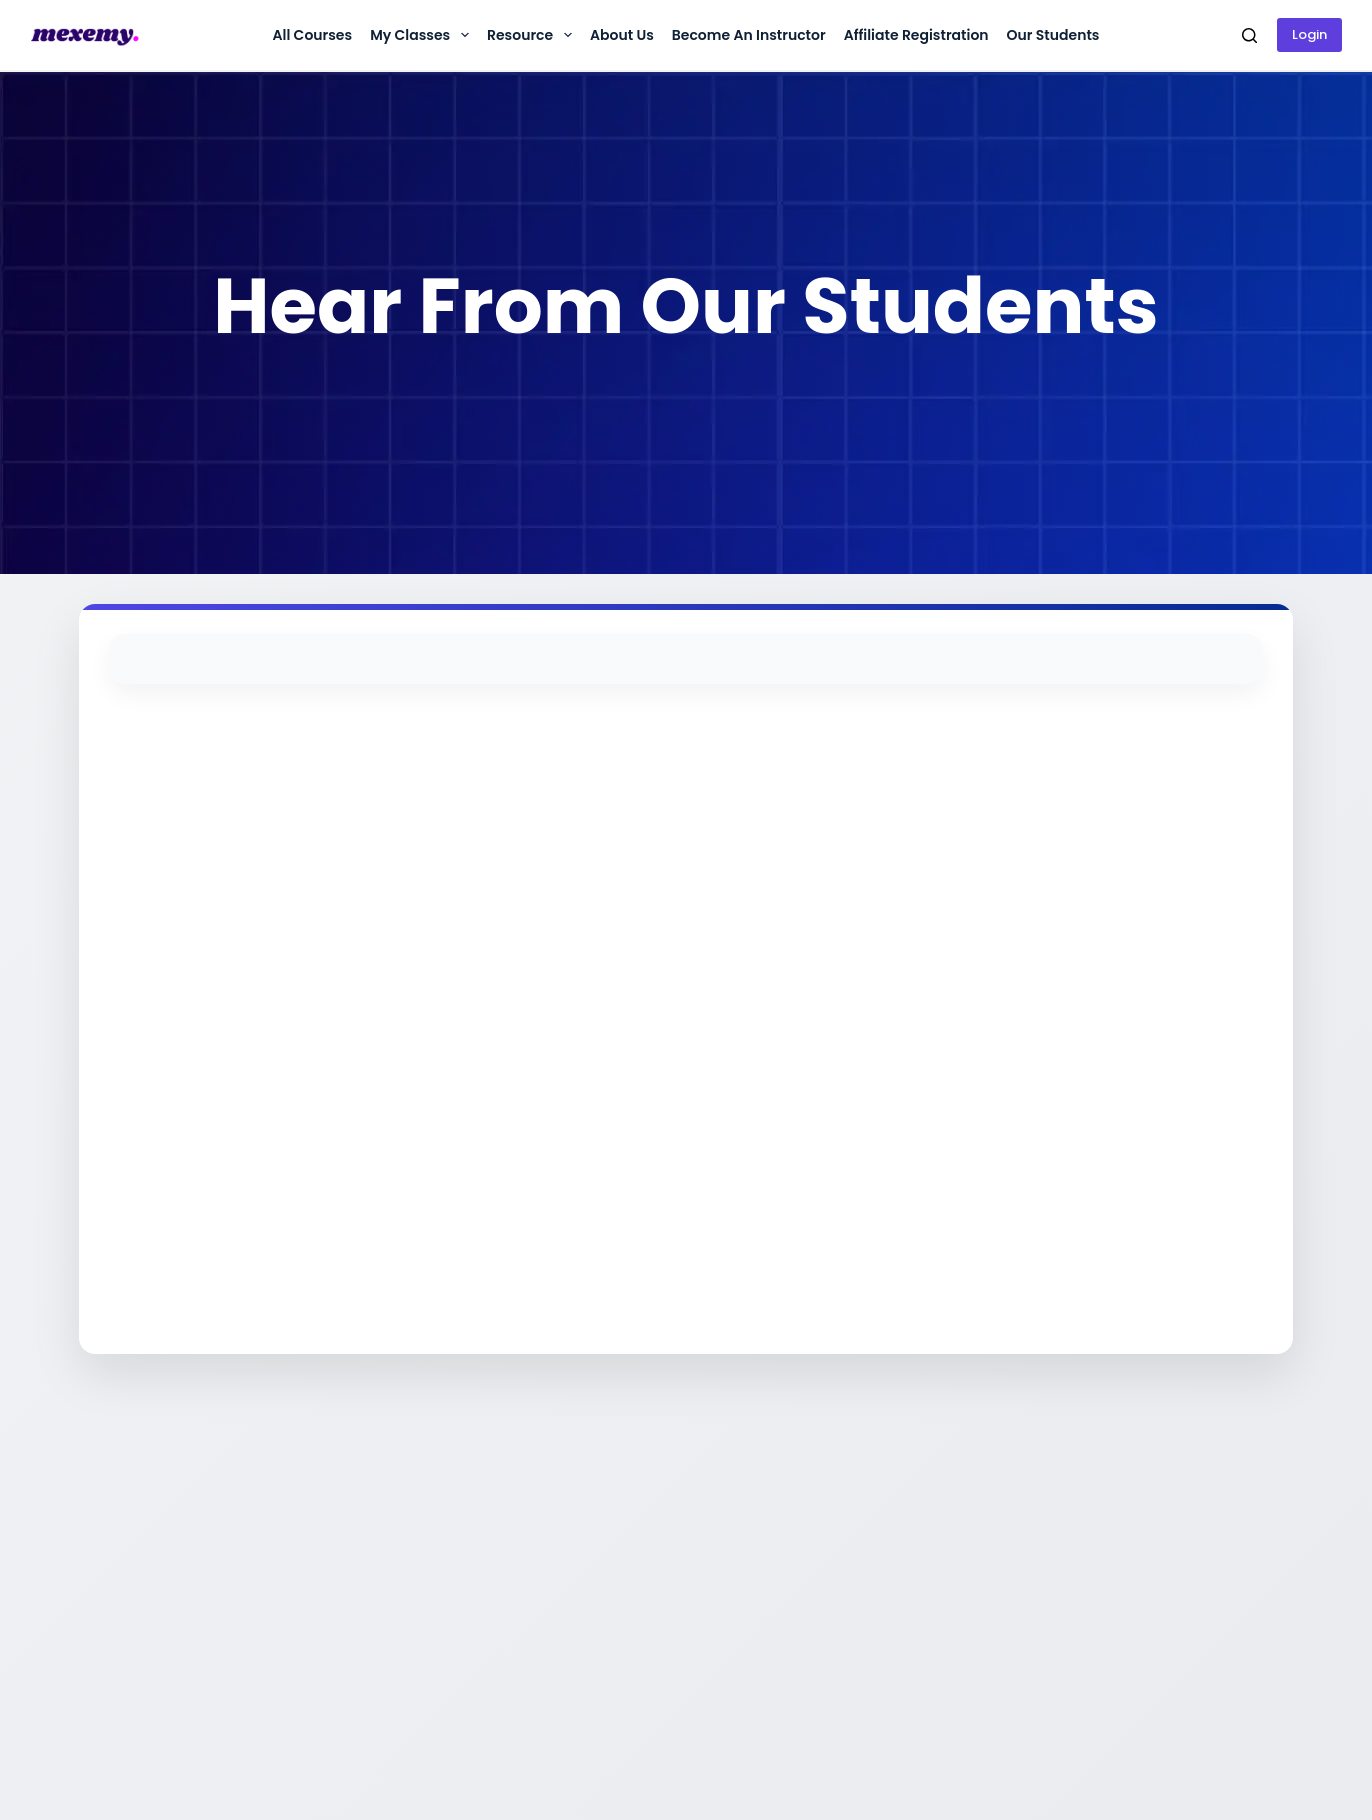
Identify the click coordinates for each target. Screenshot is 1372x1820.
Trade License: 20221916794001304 (1145, 1530)
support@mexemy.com (664, 1580)
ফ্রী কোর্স (861, 1580)
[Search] (1249, 35)
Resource (533, 35)
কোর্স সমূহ (865, 1551)
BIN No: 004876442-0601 (1161, 1570)
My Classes (423, 35)
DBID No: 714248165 (1145, 1600)
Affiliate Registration (916, 35)
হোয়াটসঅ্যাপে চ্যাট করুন (659, 1521)
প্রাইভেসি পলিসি (386, 1580)
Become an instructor (749, 35)
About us (622, 35)
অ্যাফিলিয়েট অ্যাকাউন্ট (904, 1521)
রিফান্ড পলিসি (382, 1551)
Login (1309, 34)
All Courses (312, 35)
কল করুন (619, 1551)
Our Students (1053, 35)
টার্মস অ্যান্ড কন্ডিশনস (404, 1610)
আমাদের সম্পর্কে (389, 1521)
